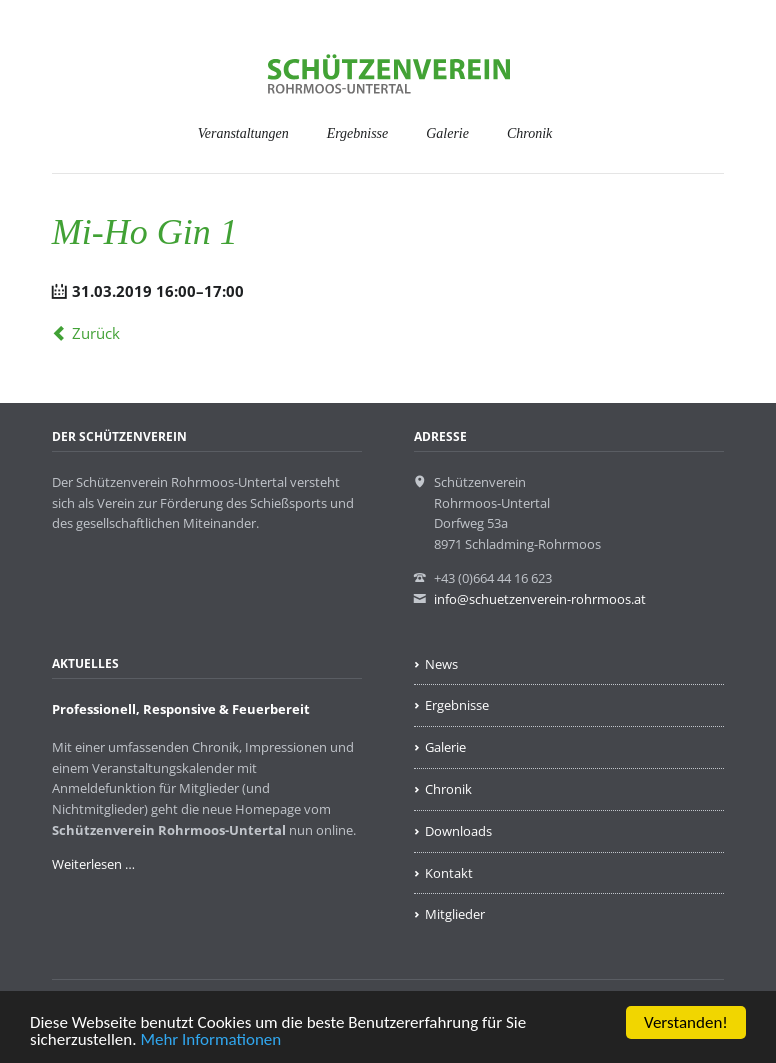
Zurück (96, 333)
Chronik (529, 133)
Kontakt (449, 873)
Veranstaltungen (243, 133)
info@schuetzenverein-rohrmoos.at (540, 599)
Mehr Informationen (210, 1040)
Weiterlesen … (93, 864)
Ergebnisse (358, 133)
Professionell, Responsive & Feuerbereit (181, 709)
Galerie (447, 133)
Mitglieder (455, 914)
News (441, 664)
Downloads (458, 831)
